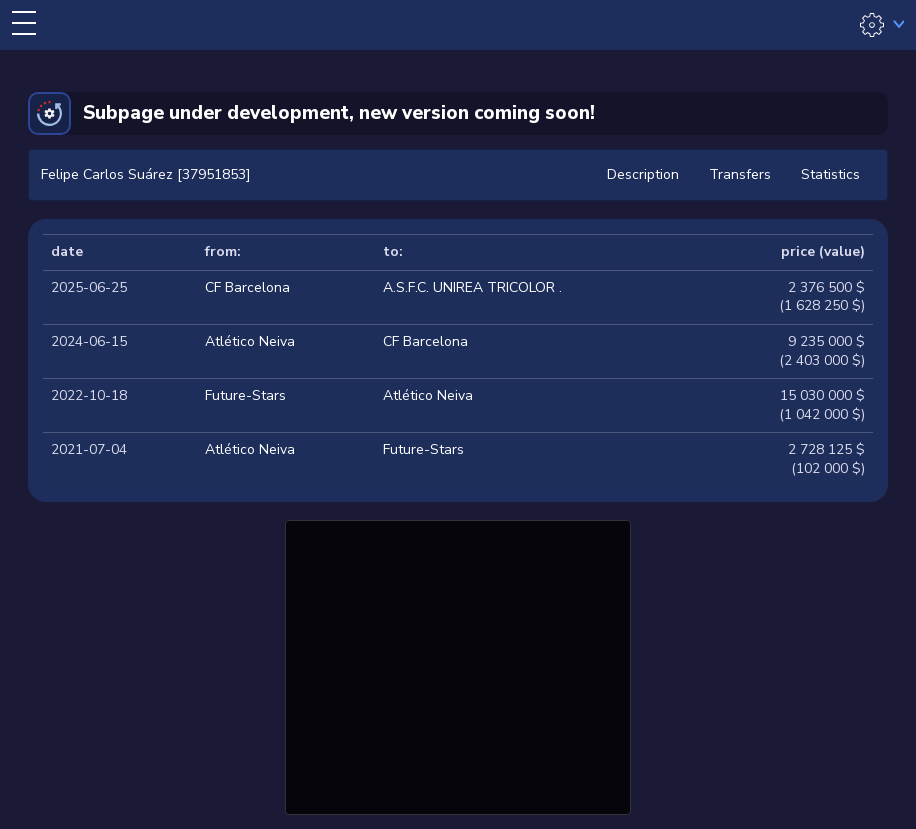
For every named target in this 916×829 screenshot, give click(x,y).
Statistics (830, 174)
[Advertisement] (458, 665)
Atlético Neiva (250, 341)
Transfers (740, 174)
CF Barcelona (247, 287)
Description (643, 174)
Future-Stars (245, 395)
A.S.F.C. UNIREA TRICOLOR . (472, 287)
